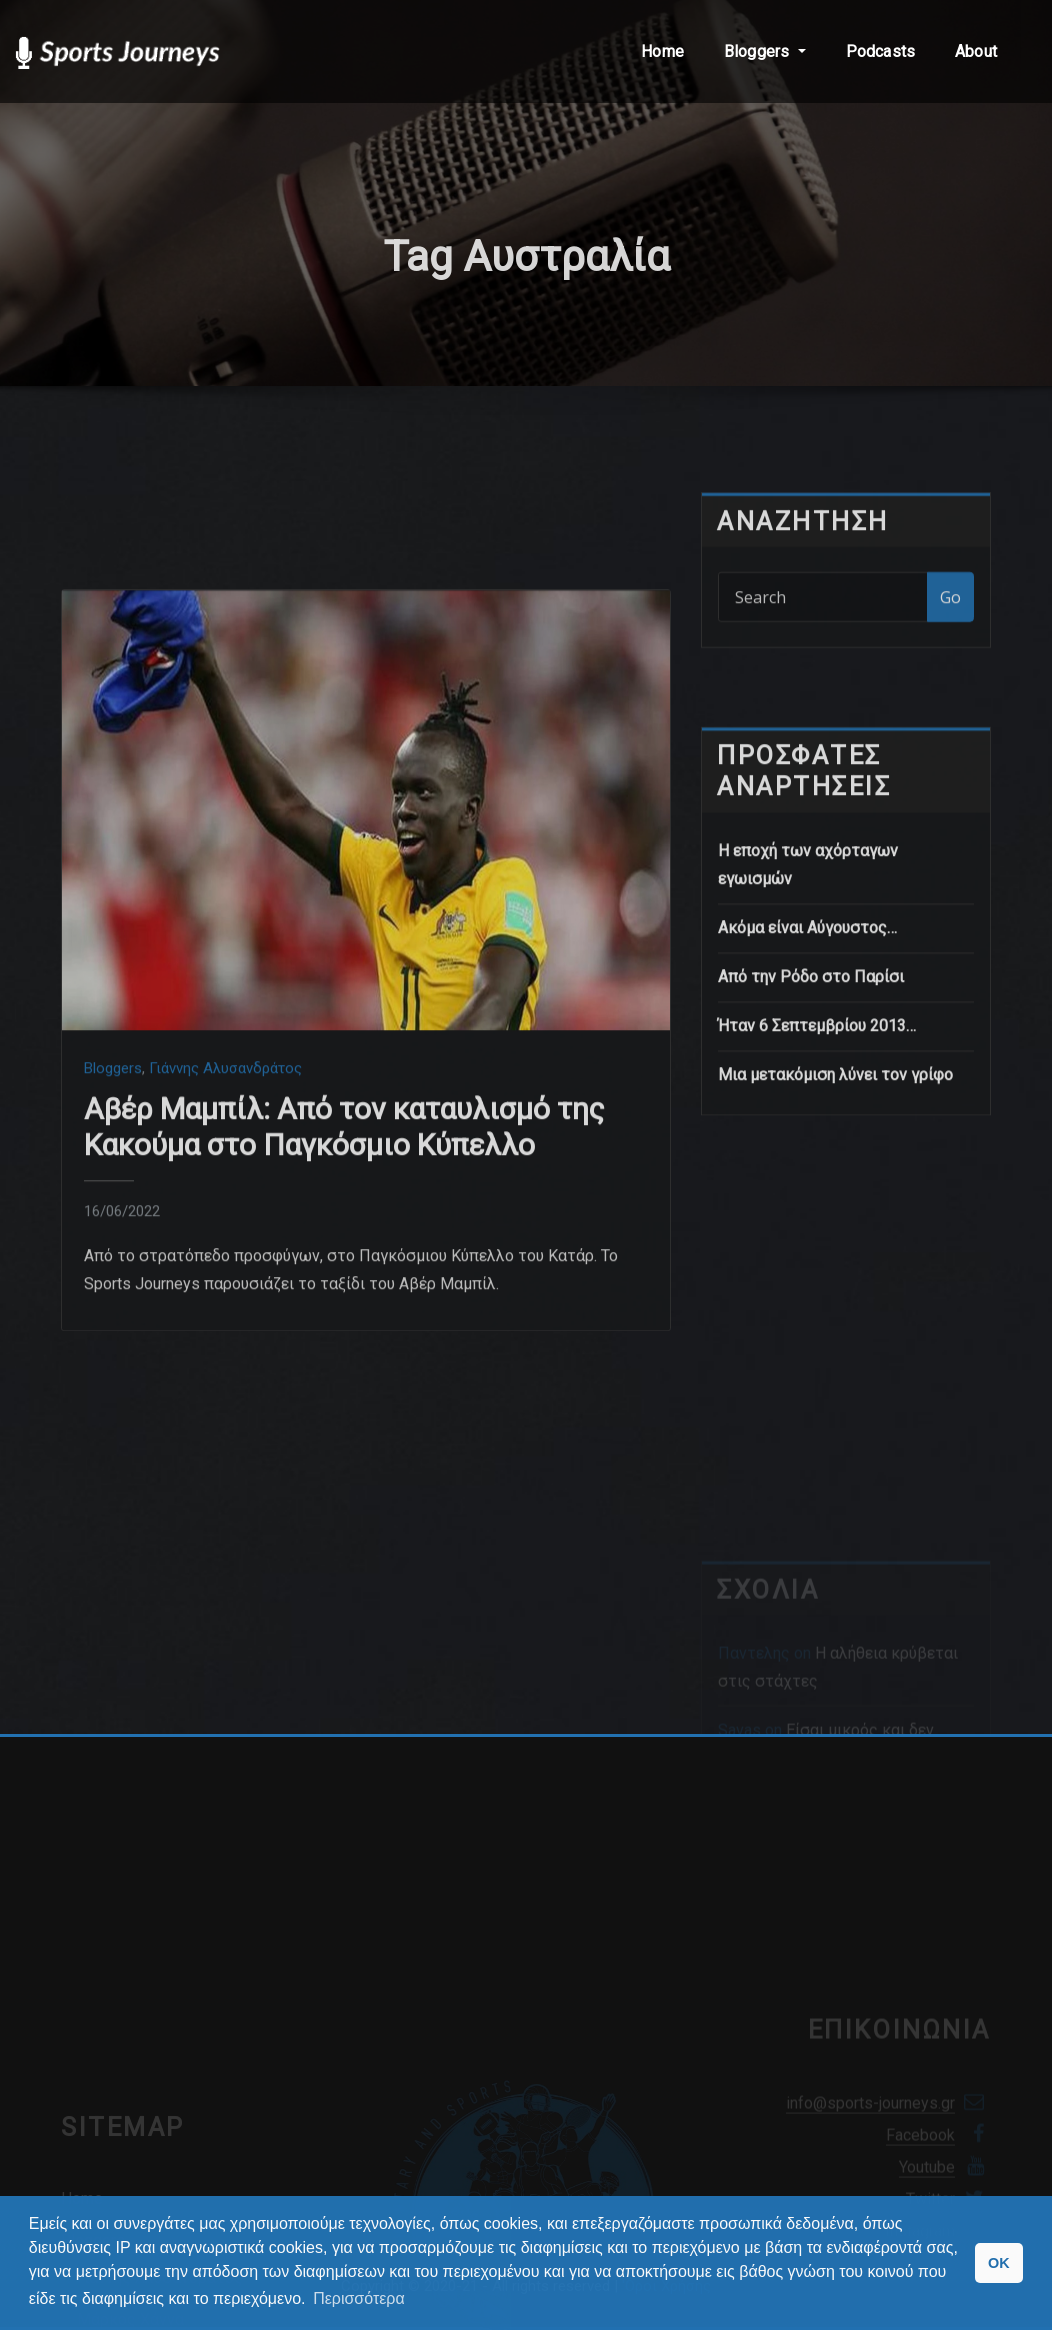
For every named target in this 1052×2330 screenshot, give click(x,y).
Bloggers (765, 51)
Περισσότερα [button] (359, 2298)
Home (662, 51)
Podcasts (880, 51)
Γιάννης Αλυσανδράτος (225, 1259)
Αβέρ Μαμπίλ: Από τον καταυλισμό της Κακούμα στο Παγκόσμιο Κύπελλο (344, 1317)
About (976, 51)
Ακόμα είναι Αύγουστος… (807, 1027)
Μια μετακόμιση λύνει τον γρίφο (835, 1174)
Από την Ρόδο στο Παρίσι (811, 1076)
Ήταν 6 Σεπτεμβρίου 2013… (817, 1125)
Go (950, 637)
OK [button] (999, 2263)
